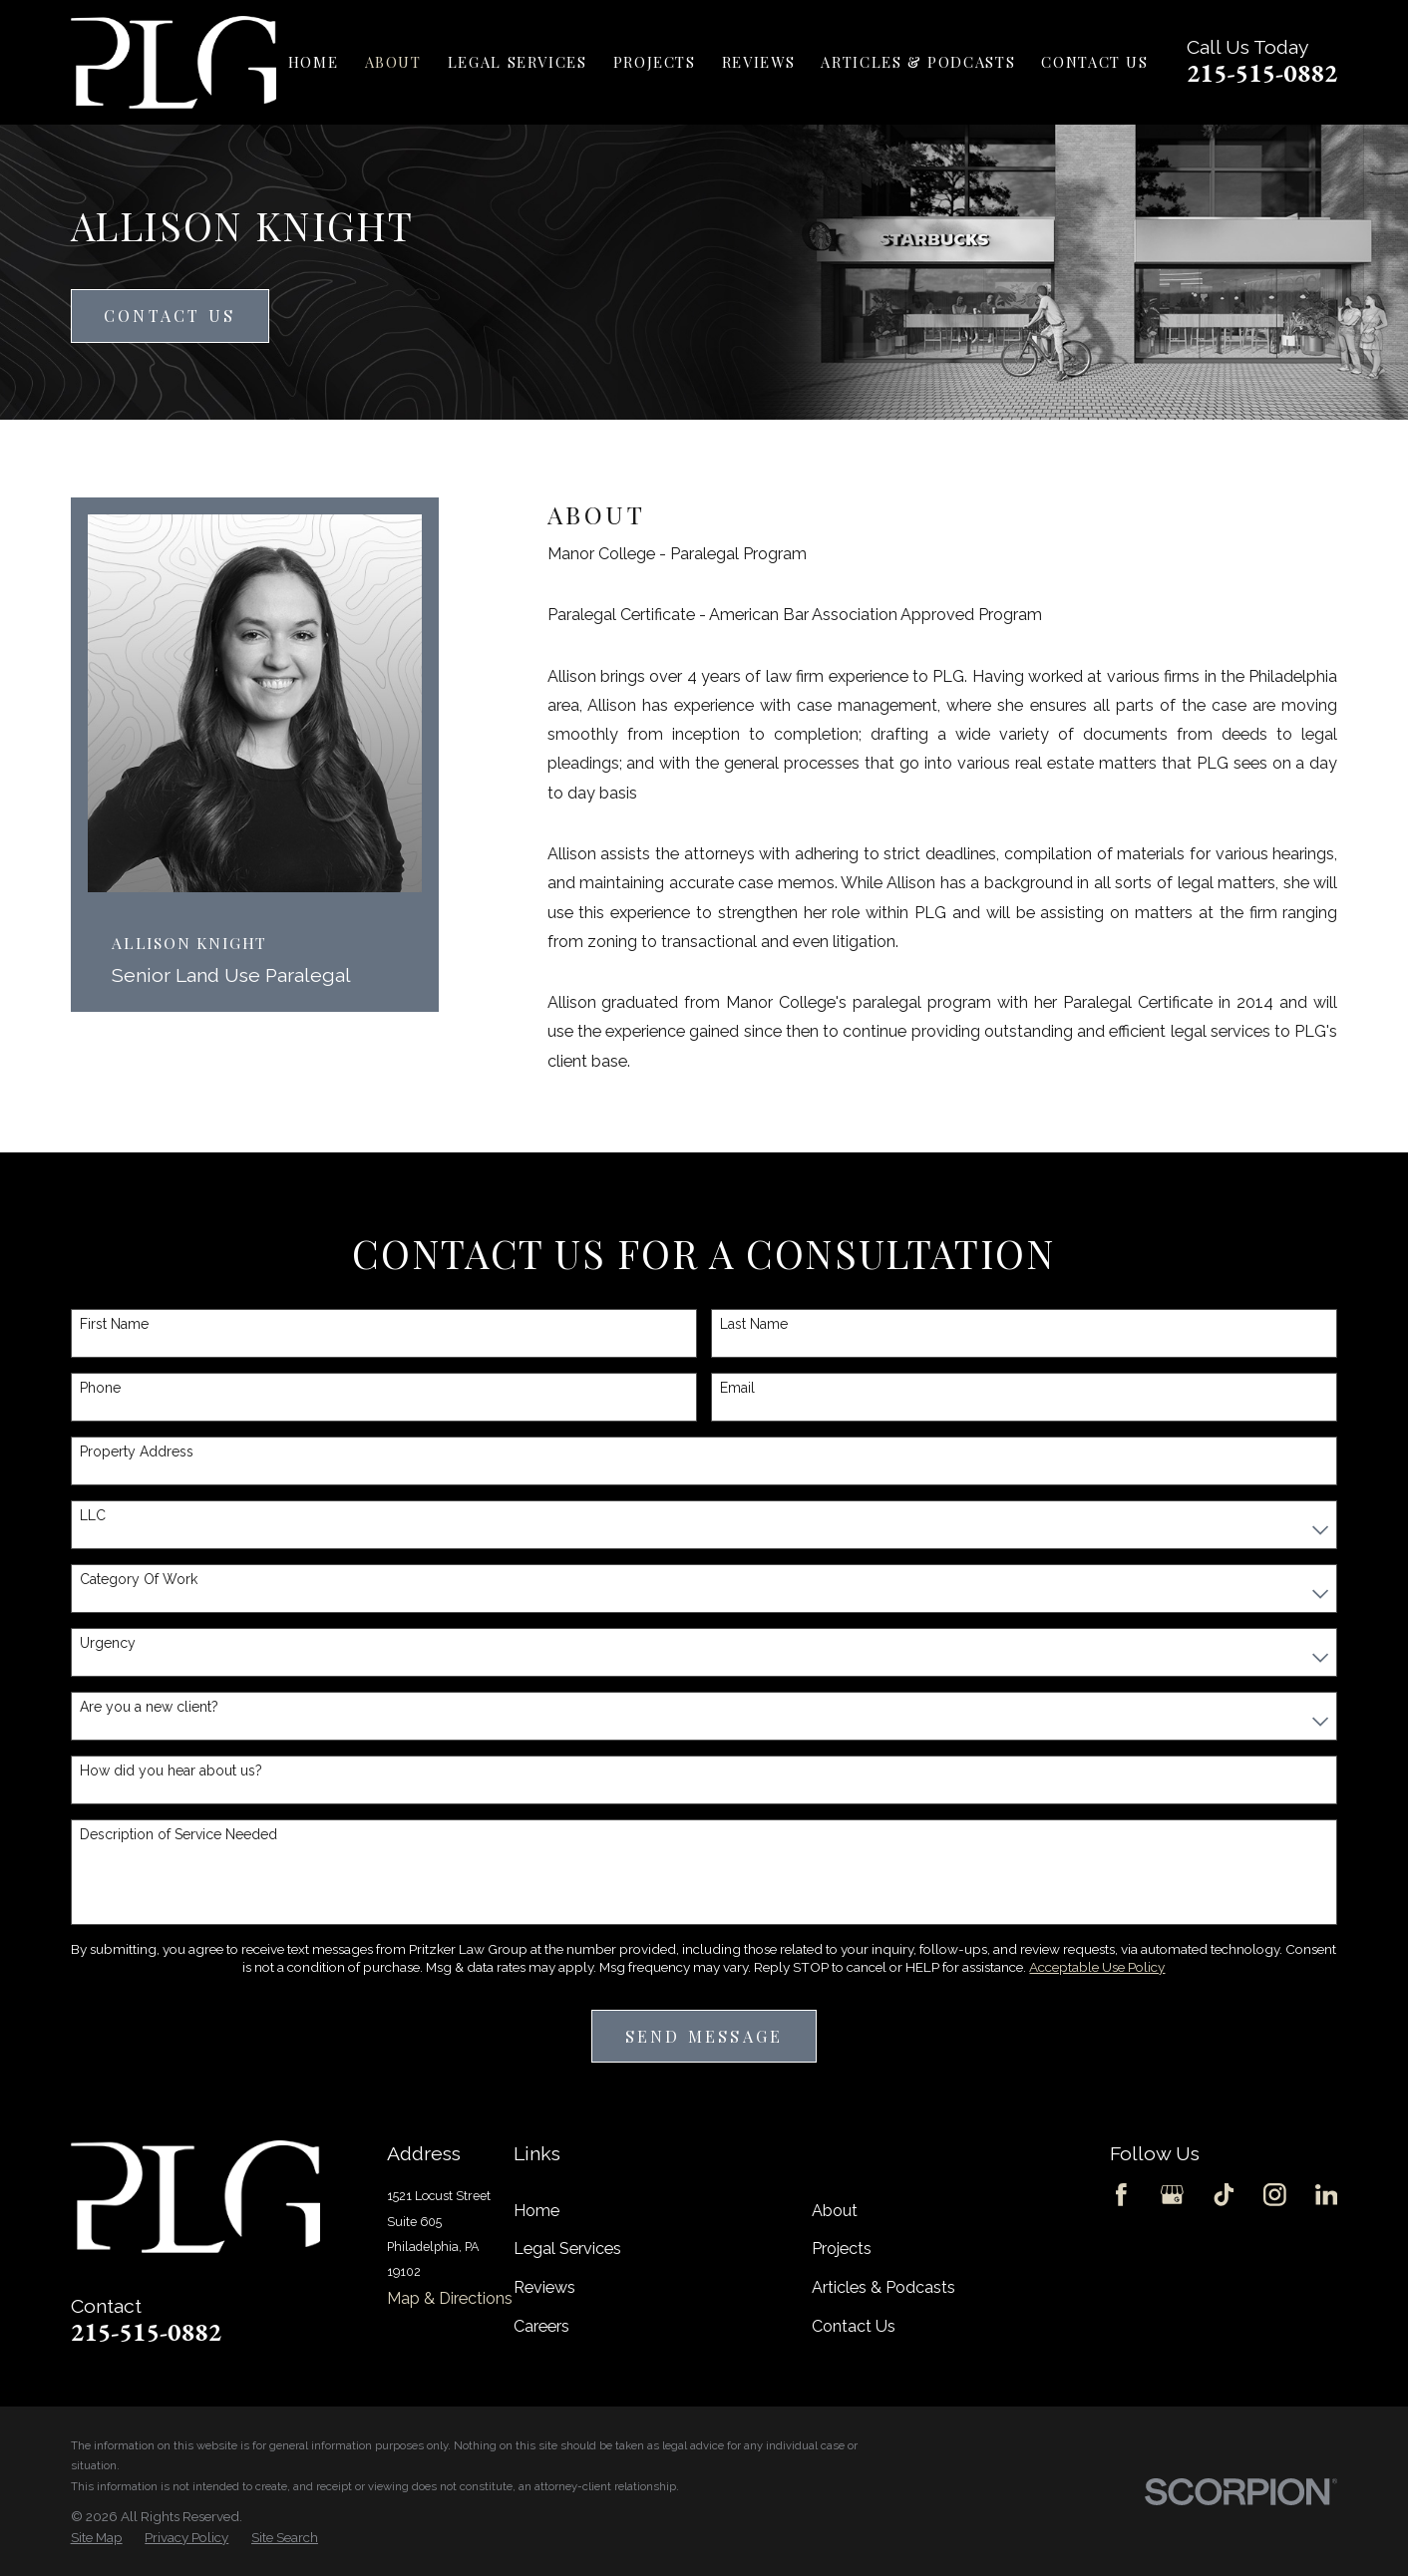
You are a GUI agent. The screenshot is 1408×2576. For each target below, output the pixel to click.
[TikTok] (1224, 2194)
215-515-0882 (1262, 73)
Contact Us (169, 315)
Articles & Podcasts (883, 2287)
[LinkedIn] (1326, 2194)
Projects (842, 2248)
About (835, 2210)
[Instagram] (1274, 2194)
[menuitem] (97, 2537)
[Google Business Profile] (1172, 2194)
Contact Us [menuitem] (1094, 62)
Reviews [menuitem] (758, 62)
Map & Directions (450, 2298)
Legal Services (567, 2248)
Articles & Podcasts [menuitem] (918, 62)
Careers (541, 2326)
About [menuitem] (393, 62)
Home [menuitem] (313, 62)
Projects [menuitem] (654, 62)
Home (536, 2210)
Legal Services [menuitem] (517, 62)
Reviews (544, 2287)
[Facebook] (1121, 2194)
